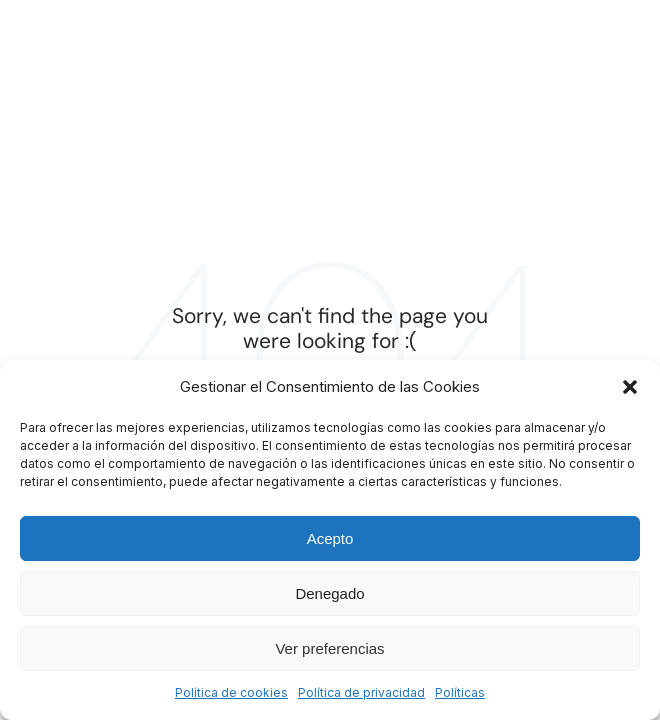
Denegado (329, 593)
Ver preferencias (329, 648)
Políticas (460, 692)
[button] (630, 387)
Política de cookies (231, 692)
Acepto (330, 538)
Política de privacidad (361, 692)
